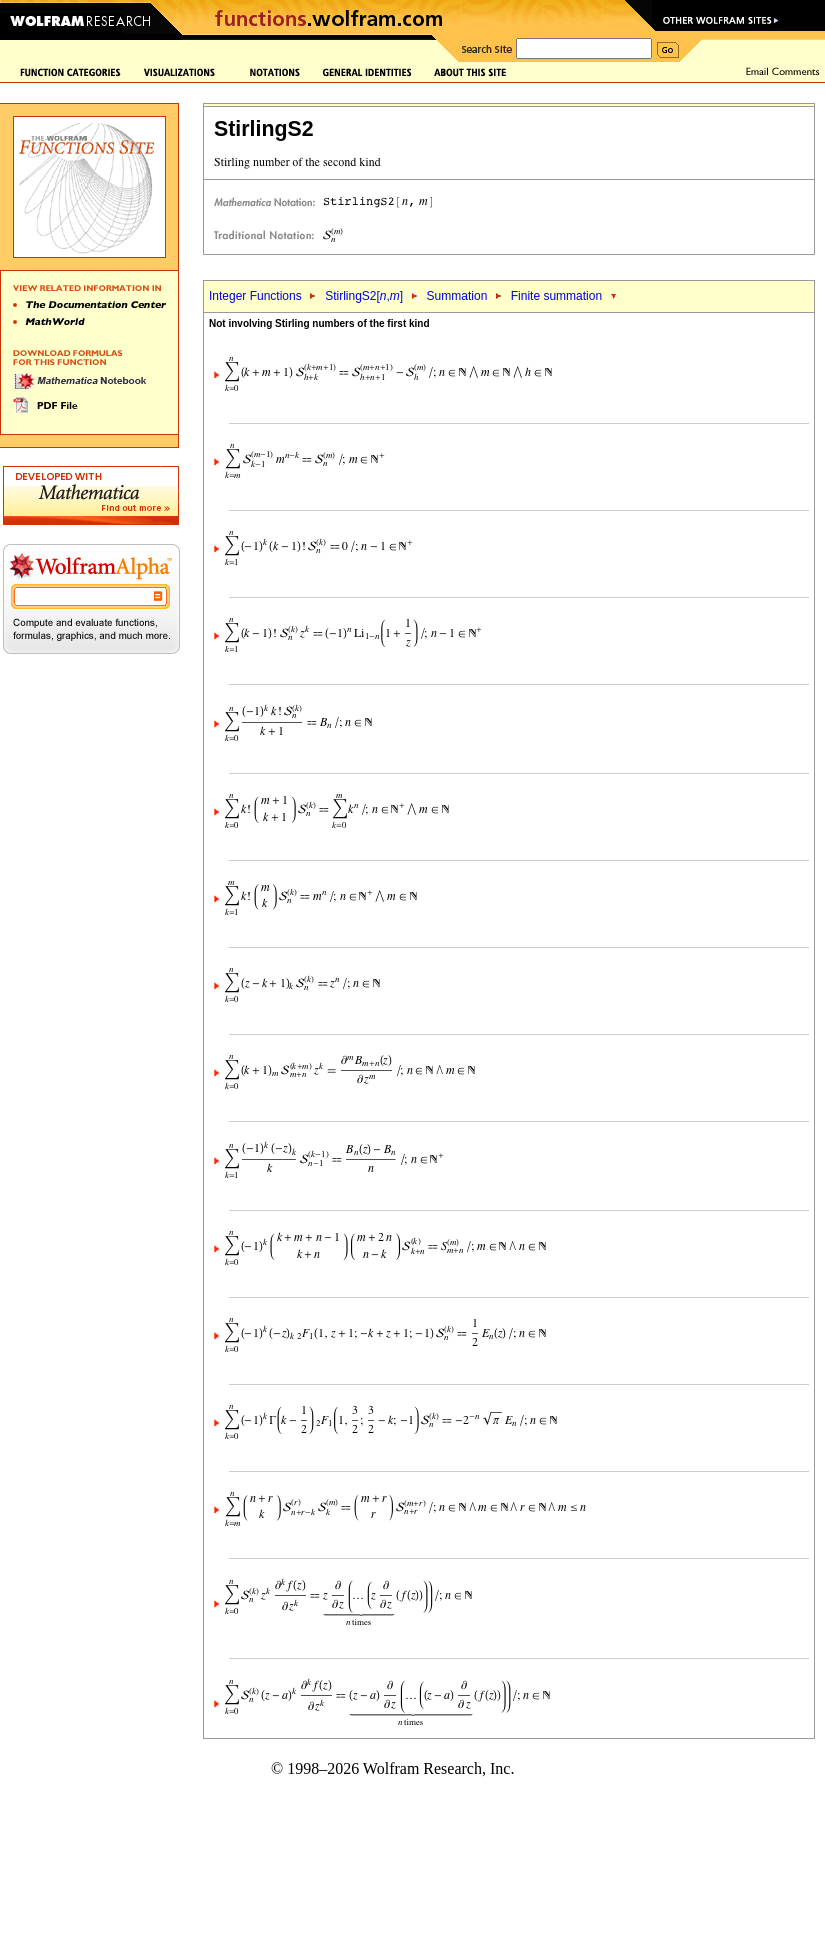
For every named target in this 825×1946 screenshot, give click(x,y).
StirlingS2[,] (364, 296)
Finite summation (556, 296)
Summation (457, 296)
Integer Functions (255, 296)
